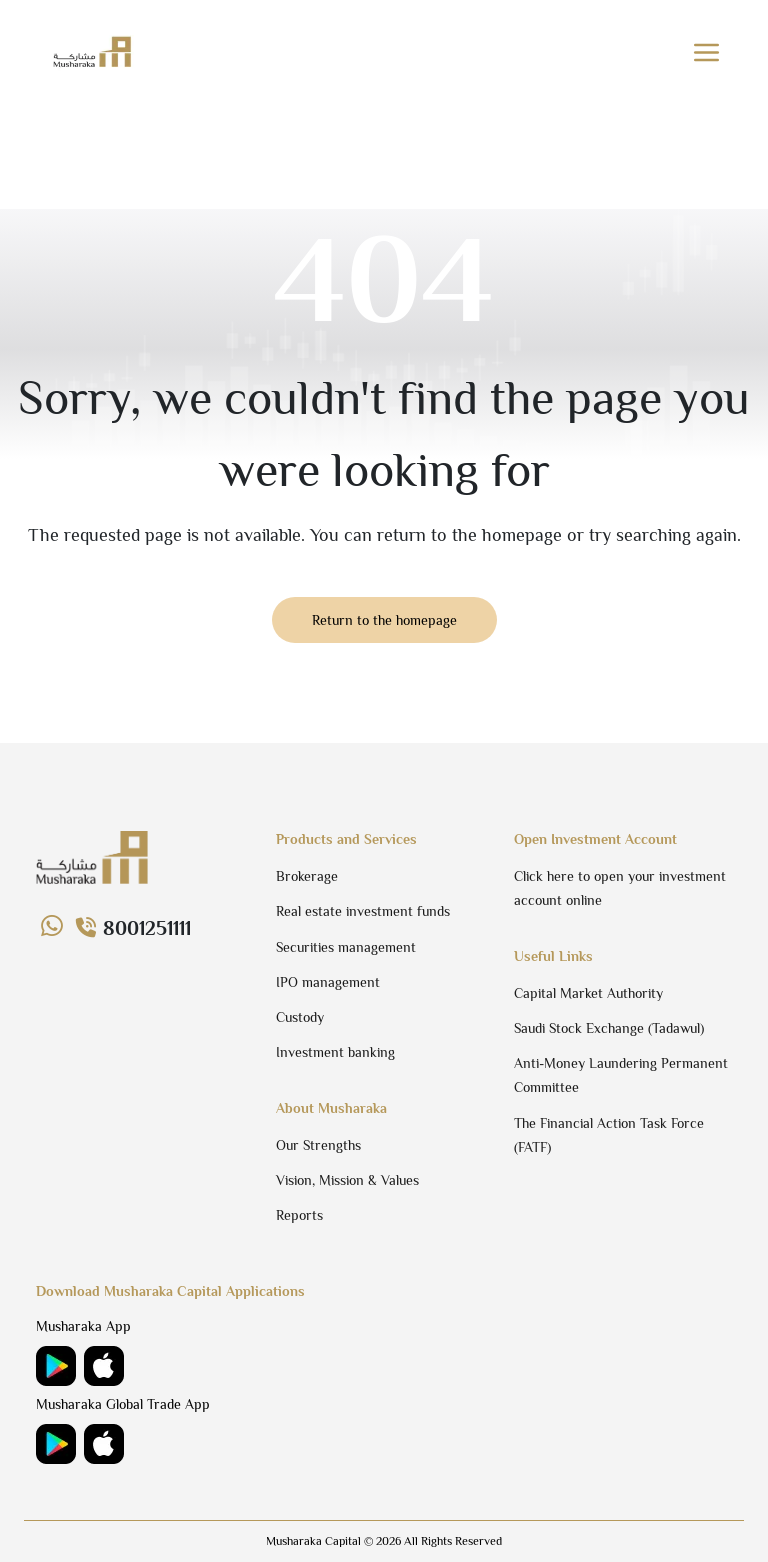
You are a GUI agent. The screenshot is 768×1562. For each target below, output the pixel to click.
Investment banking (335, 1052)
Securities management (346, 947)
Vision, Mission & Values (347, 1180)
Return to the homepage (384, 620)
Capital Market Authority (588, 993)
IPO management (328, 982)
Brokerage (307, 876)
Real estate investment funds (363, 911)
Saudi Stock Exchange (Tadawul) (609, 1028)
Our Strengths (318, 1145)
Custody (300, 1017)
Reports (299, 1215)
